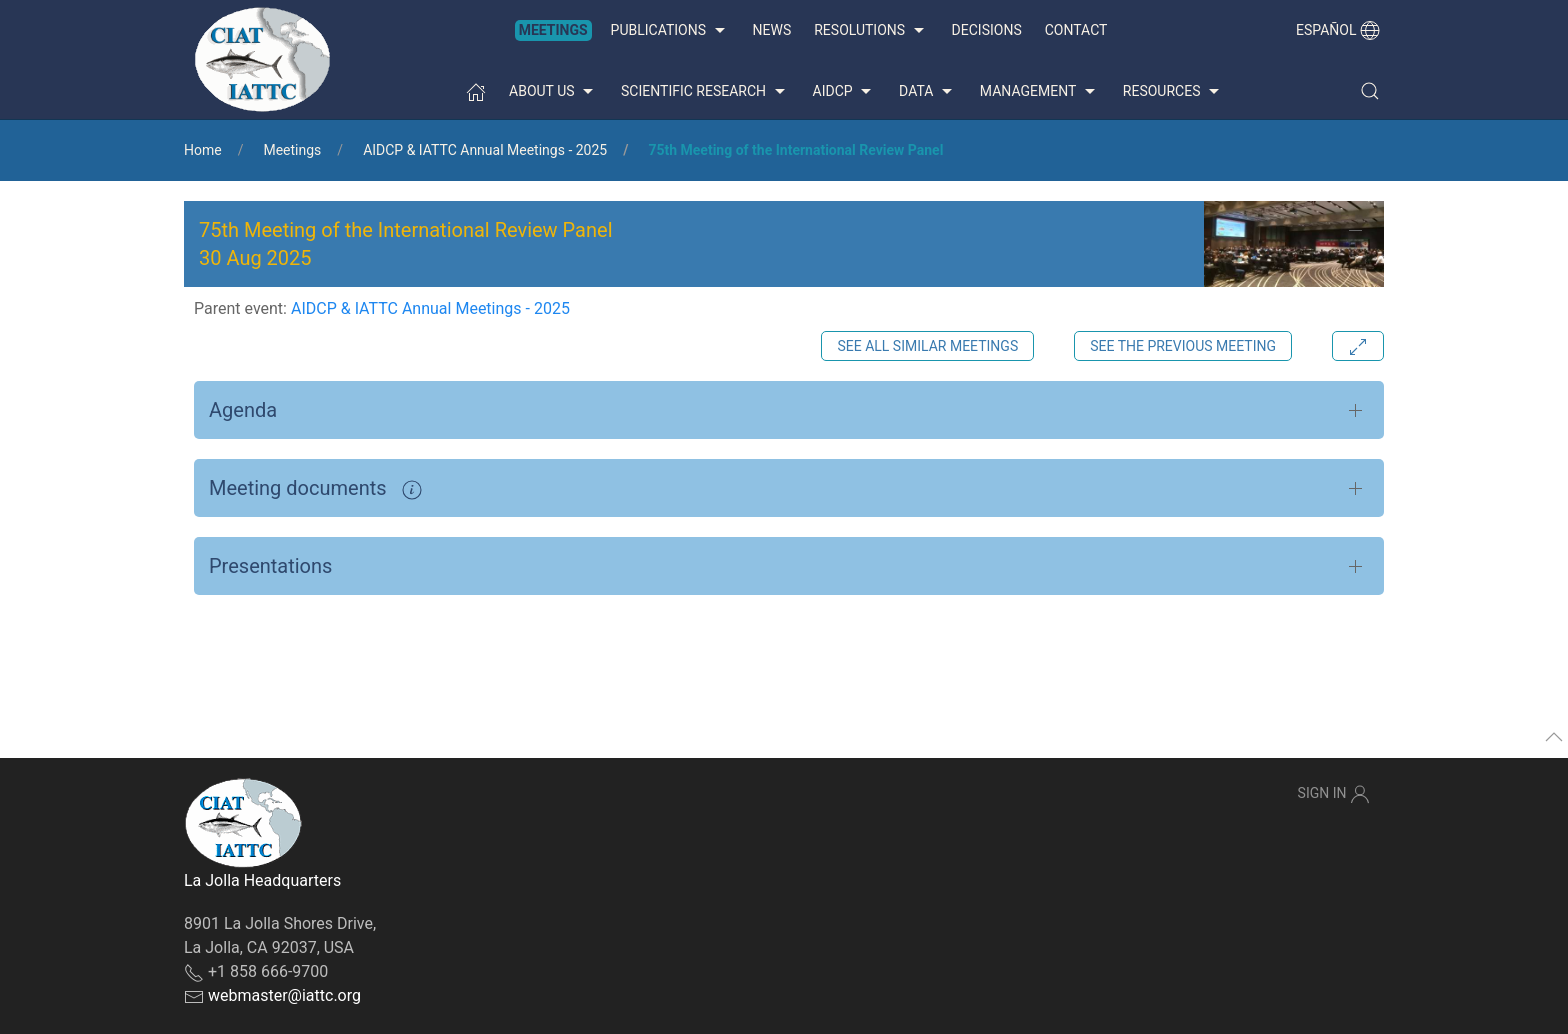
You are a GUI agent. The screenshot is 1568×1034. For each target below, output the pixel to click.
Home (203, 150)
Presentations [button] (270, 566)
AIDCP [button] (845, 92)
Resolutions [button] (871, 31)
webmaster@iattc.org (284, 995)
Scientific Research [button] (705, 92)
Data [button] (928, 92)
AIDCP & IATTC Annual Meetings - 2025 (485, 150)
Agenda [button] (243, 410)
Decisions (987, 30)
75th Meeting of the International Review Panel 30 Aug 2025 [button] (406, 244)
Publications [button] (670, 31)
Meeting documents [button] (315, 488)
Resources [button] (1173, 92)
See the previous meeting (1183, 346)
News (772, 30)
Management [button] (1040, 92)
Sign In (1334, 794)
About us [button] (553, 92)
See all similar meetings (927, 346)
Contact (1076, 30)
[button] (1370, 91)
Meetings (553, 30)
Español (1338, 30)
